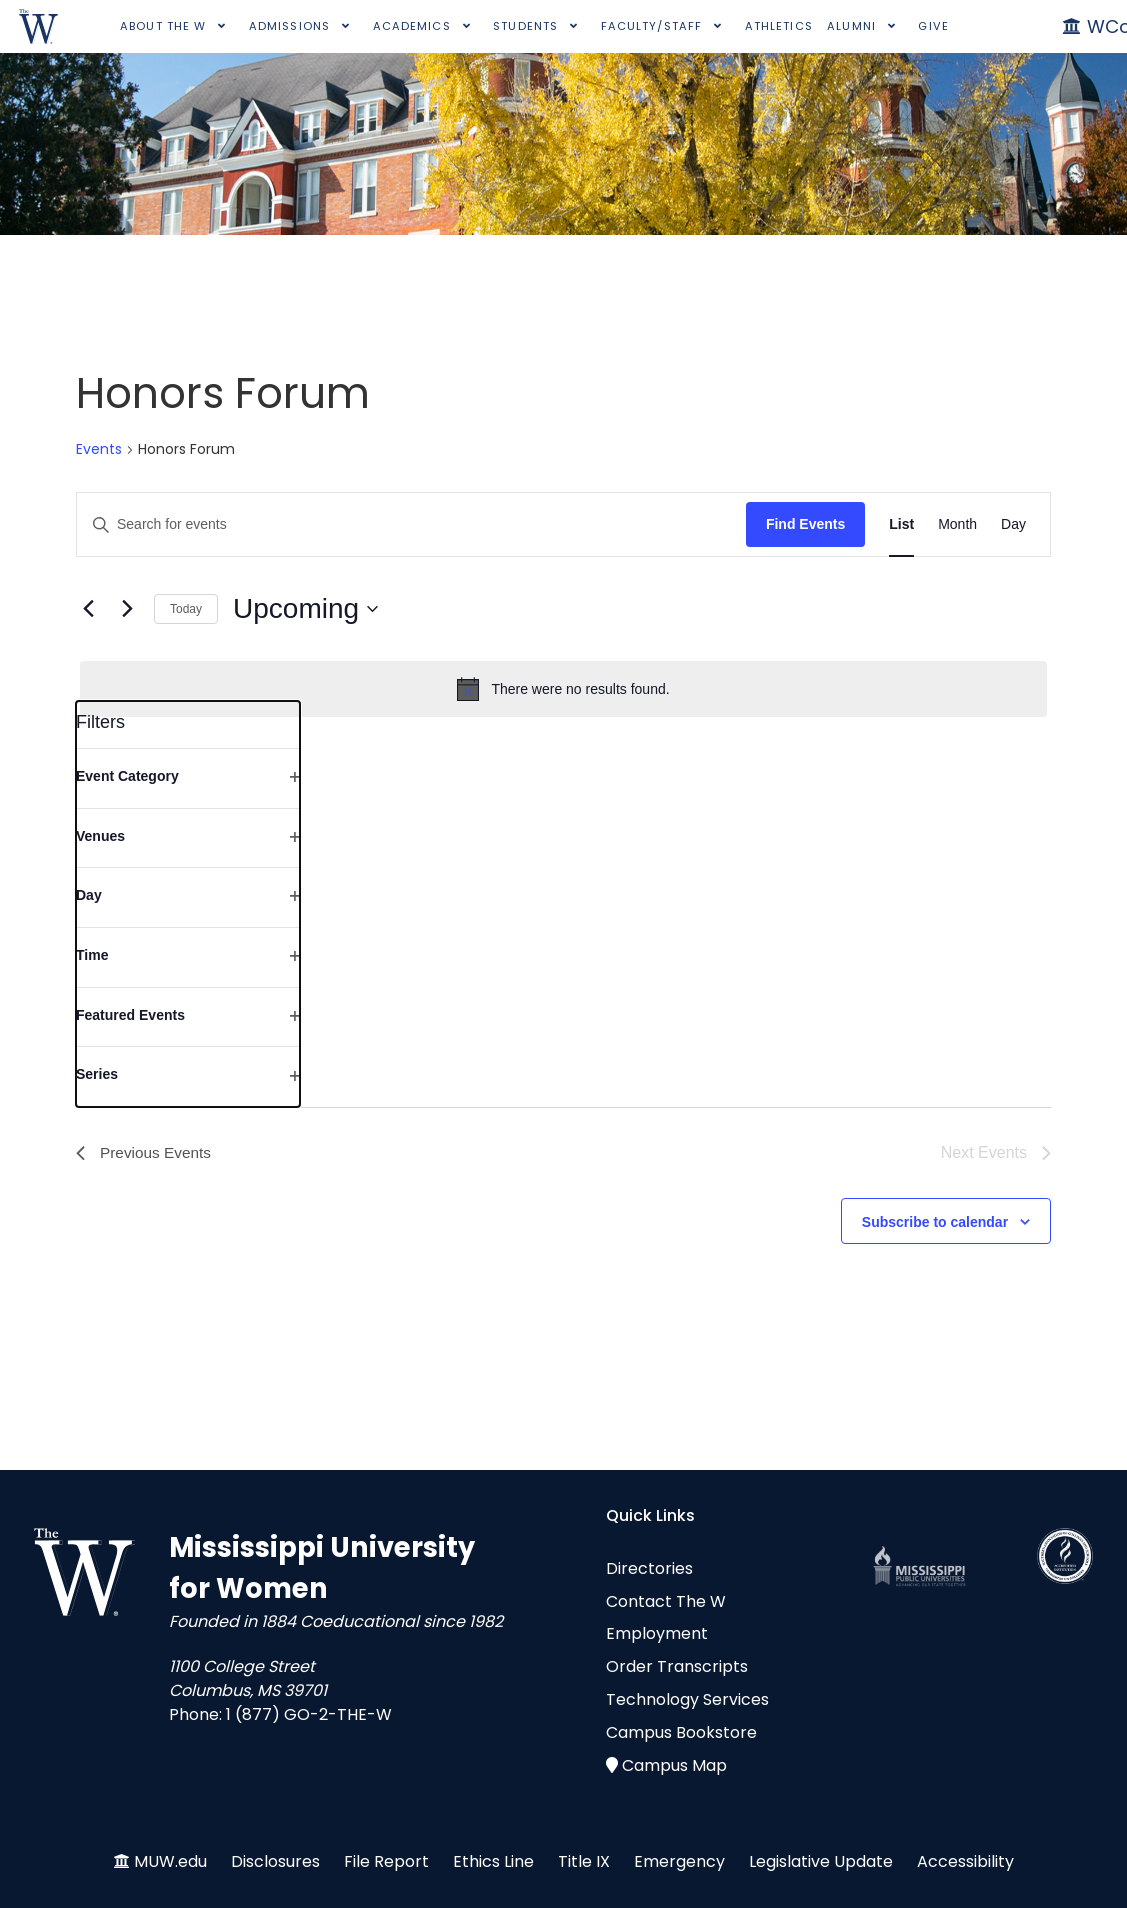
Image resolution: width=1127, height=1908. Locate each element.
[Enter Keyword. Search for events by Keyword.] (411, 524)
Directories (649, 1568)
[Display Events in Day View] (1013, 524)
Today (186, 609)
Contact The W (666, 1601)
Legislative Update (821, 1861)
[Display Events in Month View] (957, 524)
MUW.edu (170, 1861)
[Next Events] (127, 609)
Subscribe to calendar (935, 1222)
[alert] (563, 689)
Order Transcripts (677, 1666)
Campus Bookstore (681, 1732)
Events (99, 449)
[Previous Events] (88, 609)
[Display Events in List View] (901, 524)
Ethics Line (493, 1861)
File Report (386, 1861)
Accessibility (965, 1861)
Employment (657, 1633)
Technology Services (687, 1699)
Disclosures (275, 1861)
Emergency (679, 1861)
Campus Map (674, 1765)
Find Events (805, 524)
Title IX (584, 1861)
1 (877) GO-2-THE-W (309, 1714)
